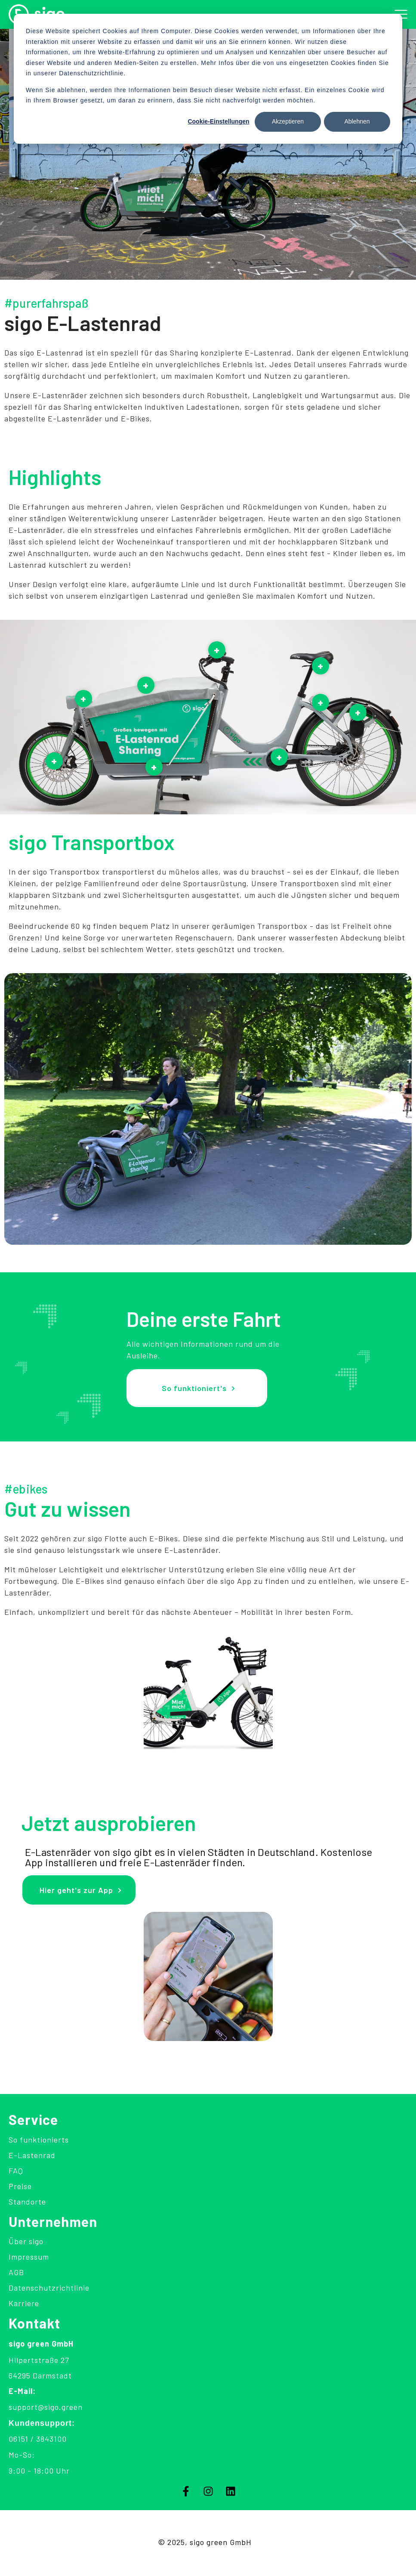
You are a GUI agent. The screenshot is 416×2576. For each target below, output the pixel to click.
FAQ (16, 2170)
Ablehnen (357, 121)
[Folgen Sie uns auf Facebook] (185, 2491)
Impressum (29, 2256)
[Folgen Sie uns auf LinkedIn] (230, 2491)
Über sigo (26, 2241)
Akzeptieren (288, 121)
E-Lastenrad (32, 2155)
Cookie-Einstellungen (218, 121)
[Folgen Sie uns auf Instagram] (208, 2491)
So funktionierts (39, 2139)
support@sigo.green (46, 2407)
